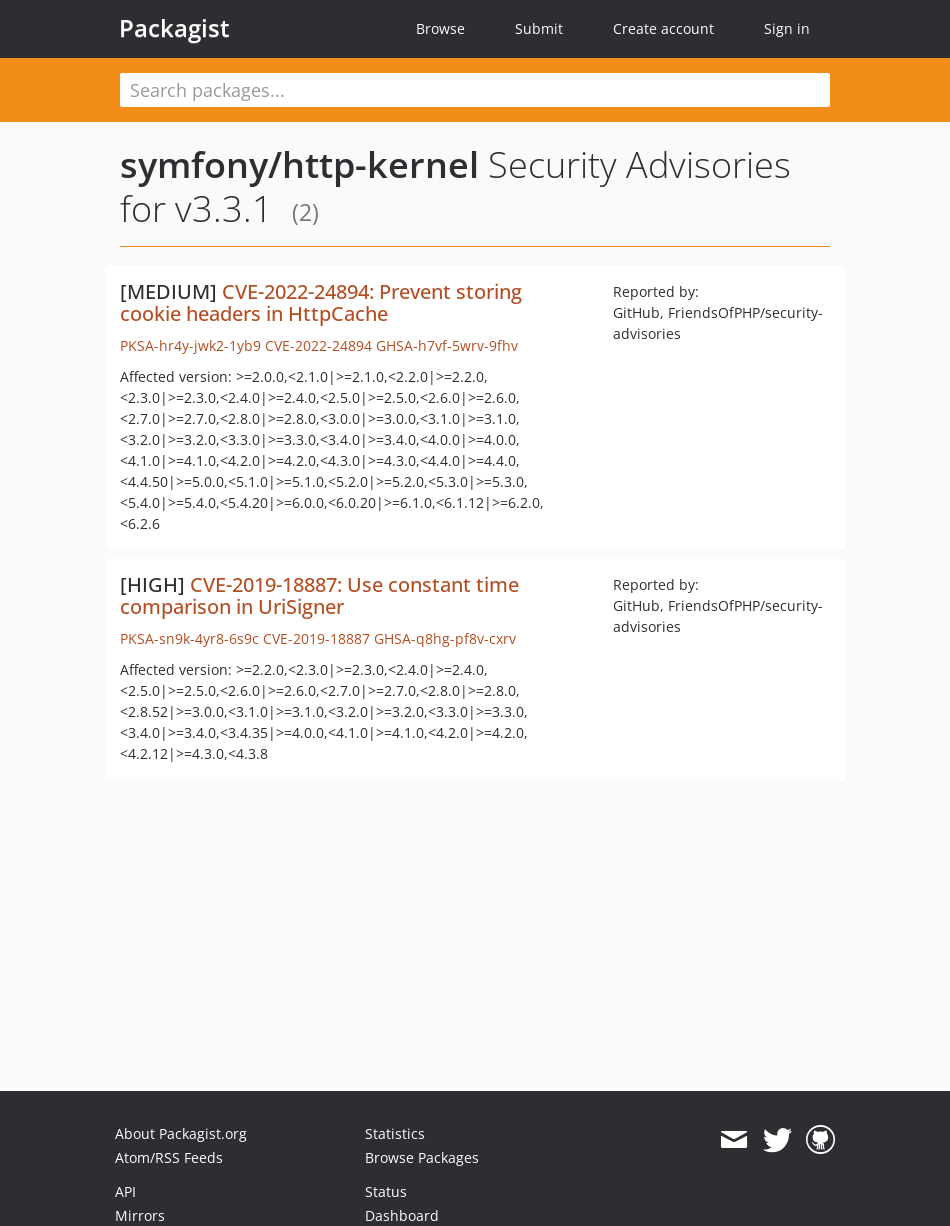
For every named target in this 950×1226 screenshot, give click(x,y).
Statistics (395, 1133)
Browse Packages (422, 1157)
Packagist (174, 28)
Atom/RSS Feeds (169, 1157)
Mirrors (140, 1215)
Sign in (787, 28)
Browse (440, 28)
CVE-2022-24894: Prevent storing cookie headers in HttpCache (321, 302)
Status (386, 1191)
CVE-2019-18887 (316, 638)
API (125, 1191)
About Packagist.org (181, 1133)
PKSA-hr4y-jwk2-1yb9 (190, 345)
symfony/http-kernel (299, 164)
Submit (539, 28)
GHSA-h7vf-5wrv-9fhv (447, 345)
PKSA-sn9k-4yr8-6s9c (189, 638)
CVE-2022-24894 (318, 345)
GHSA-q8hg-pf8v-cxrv (445, 638)
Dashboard (402, 1215)
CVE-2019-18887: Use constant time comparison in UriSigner (319, 595)
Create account (663, 28)
